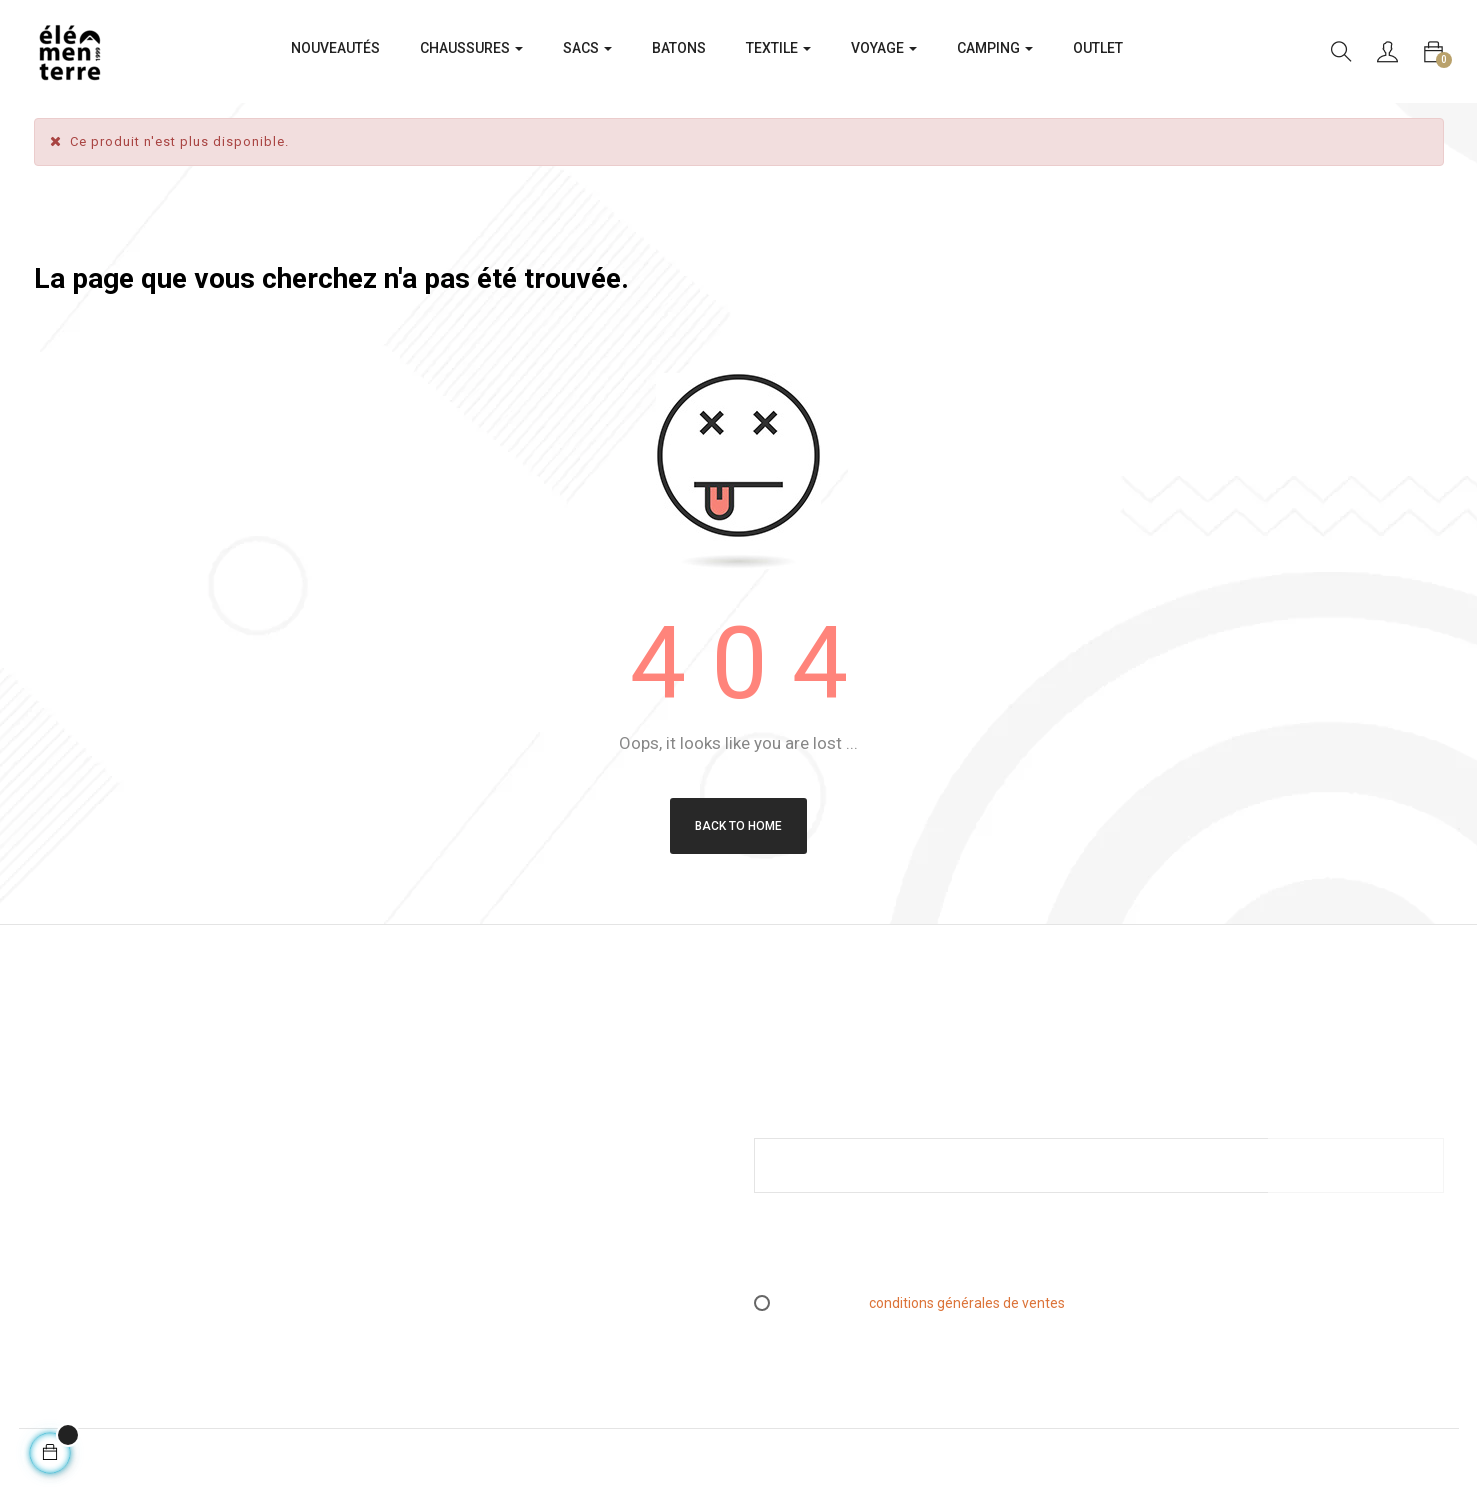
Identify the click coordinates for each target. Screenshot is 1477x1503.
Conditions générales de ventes (493, 1137)
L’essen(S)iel (434, 1199)
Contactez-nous (445, 1261)
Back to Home (738, 826)
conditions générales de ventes (967, 1303)
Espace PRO (432, 1230)
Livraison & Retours (454, 1168)
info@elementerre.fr (99, 1256)
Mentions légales (447, 1106)
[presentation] (921, 1252)
